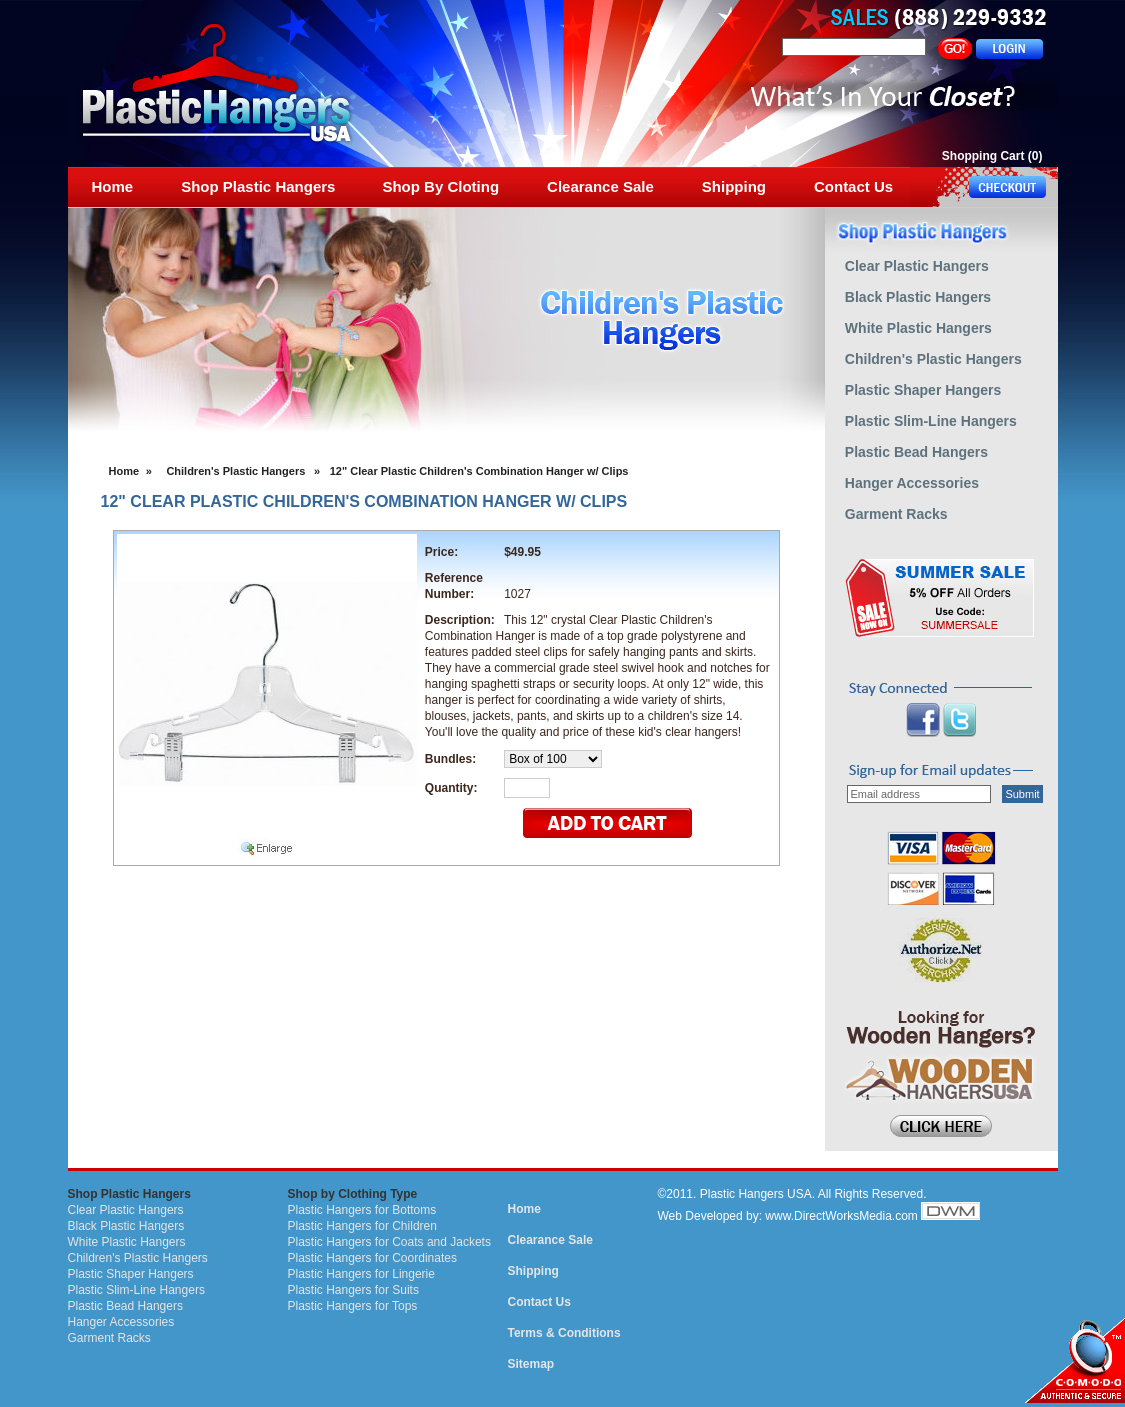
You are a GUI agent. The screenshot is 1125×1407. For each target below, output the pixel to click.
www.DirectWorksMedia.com (841, 1216)
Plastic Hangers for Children (362, 1226)
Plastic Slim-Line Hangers (136, 1290)
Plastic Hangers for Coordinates (372, 1258)
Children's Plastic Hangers (235, 471)
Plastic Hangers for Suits (353, 1290)
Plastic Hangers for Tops (353, 1306)
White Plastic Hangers (127, 1242)
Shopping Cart (983, 156)
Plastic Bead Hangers (125, 1306)
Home (124, 471)
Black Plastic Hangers (126, 1226)
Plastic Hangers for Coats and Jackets (389, 1242)
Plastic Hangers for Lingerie (361, 1274)
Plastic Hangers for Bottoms (362, 1210)
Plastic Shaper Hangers (131, 1274)
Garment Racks (109, 1338)
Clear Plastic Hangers (126, 1210)
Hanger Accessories (121, 1322)
